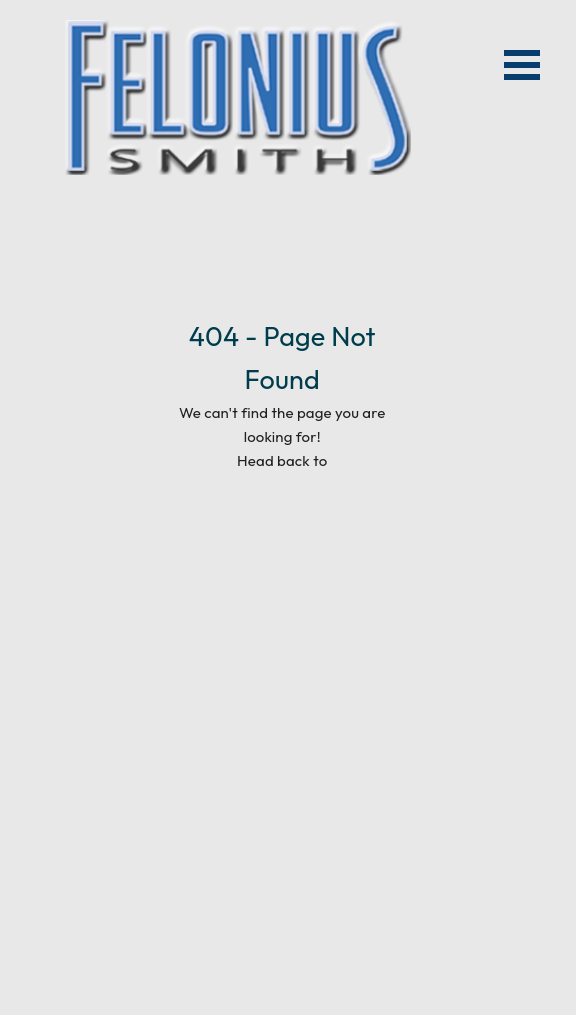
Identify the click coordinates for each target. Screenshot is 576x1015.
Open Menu (522, 65)
